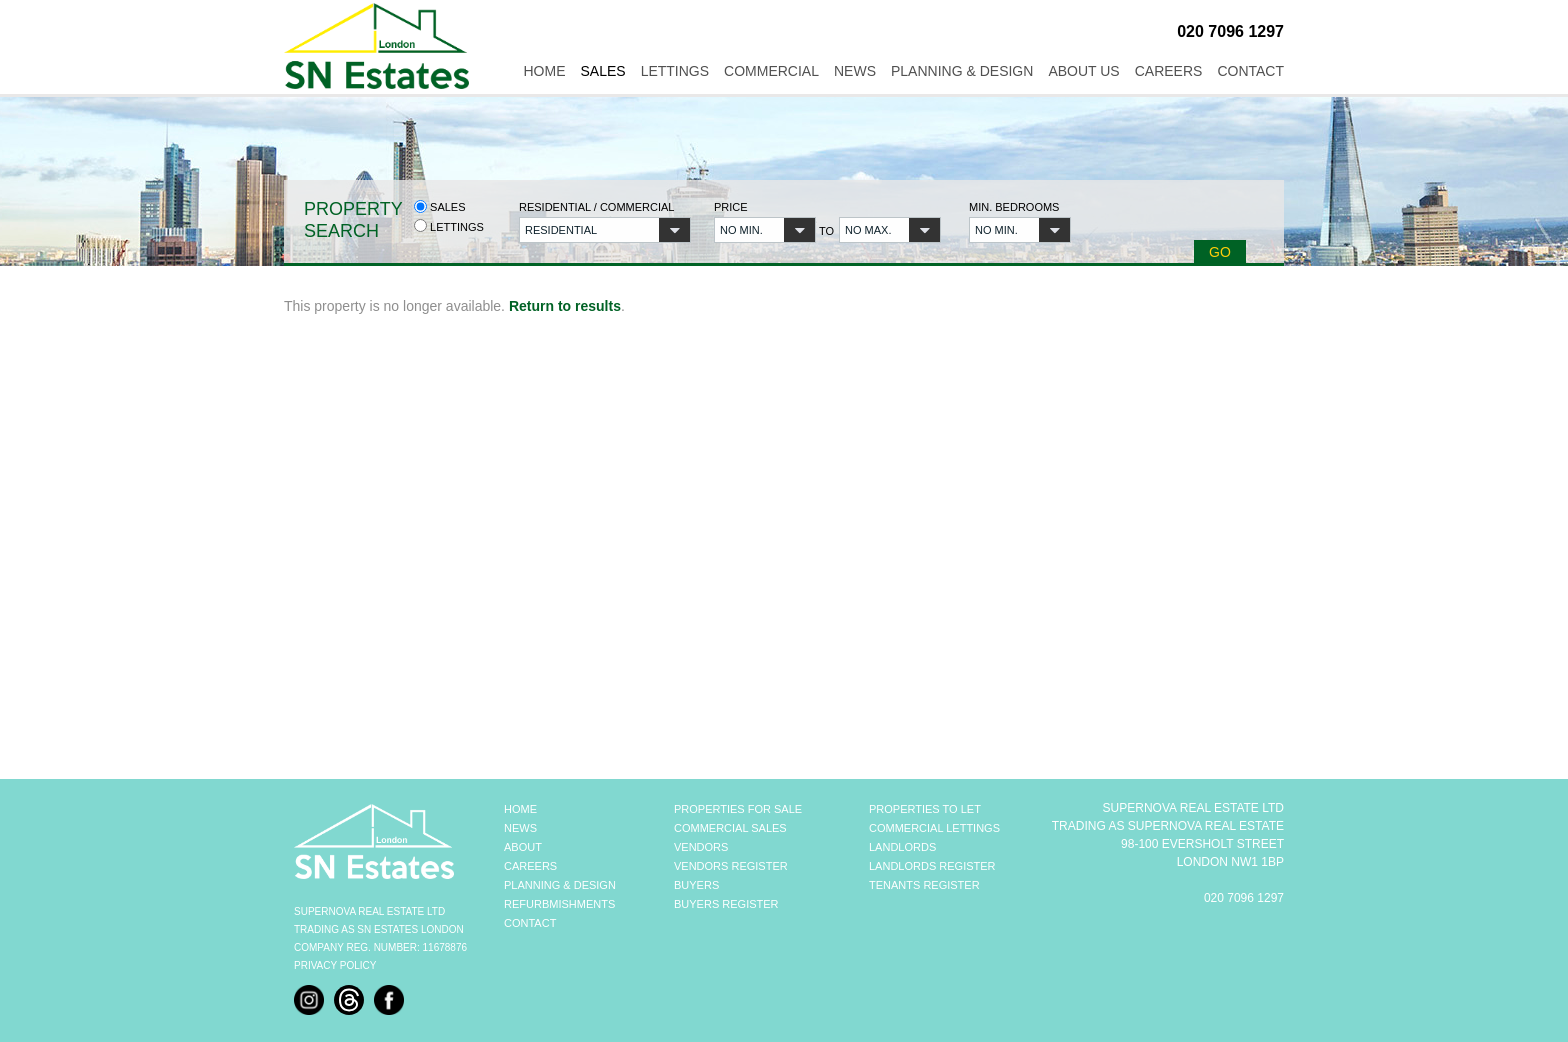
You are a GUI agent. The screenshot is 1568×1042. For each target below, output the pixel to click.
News (855, 71)
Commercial (771, 71)
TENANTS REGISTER (924, 885)
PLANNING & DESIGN (560, 885)
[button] (605, 230)
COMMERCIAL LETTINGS (934, 828)
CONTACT (530, 923)
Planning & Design (962, 71)
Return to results (565, 306)
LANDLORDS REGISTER (932, 866)
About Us (1083, 71)
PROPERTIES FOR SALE (738, 809)
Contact (1250, 71)
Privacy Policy (335, 965)
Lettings (675, 71)
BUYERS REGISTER (726, 904)
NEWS (520, 828)
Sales (602, 71)
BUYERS (696, 885)
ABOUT (523, 847)
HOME (520, 809)
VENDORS (701, 847)
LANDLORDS (902, 847)
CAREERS (530, 866)
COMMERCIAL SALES (730, 828)
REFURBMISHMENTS (559, 904)
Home (544, 71)
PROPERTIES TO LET (925, 809)
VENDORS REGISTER (731, 866)
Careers (1169, 71)
